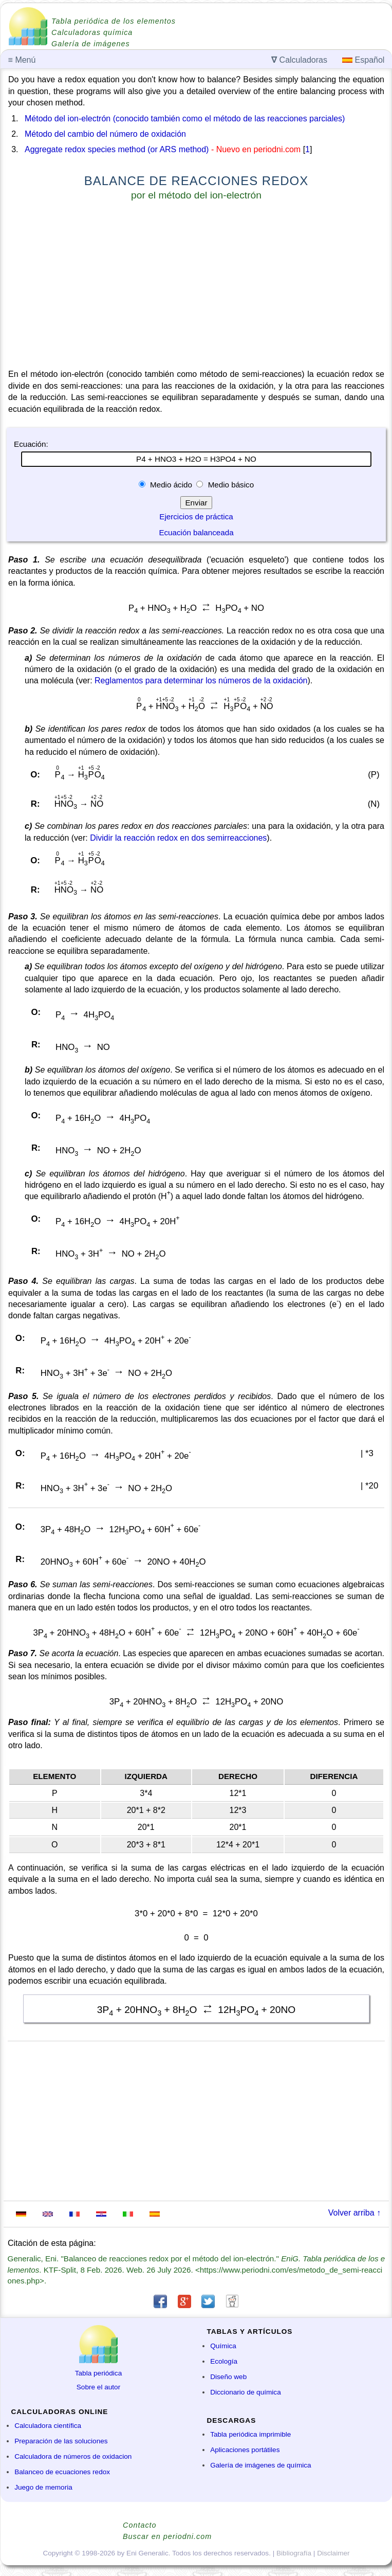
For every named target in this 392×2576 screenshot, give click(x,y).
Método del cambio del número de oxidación (105, 134)
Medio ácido (171, 484)
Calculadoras (299, 60)
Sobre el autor (98, 2387)
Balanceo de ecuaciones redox (62, 2472)
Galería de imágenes (90, 44)
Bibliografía (293, 2553)
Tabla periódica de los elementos (113, 21)
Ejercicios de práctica (196, 516)
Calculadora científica (47, 2425)
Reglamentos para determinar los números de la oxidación (201, 680)
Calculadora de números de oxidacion (73, 2456)
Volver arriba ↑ (354, 2212)
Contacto (140, 2525)
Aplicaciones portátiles (244, 2450)
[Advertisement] (196, 287)
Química (223, 2346)
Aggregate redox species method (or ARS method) (117, 149)
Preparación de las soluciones (60, 2441)
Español (363, 60)
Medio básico (230, 484)
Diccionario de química (245, 2392)
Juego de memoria (43, 2487)
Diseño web (228, 2377)
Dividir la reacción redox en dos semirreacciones (178, 837)
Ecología (223, 2361)
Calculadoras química (92, 32)
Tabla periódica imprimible (250, 2434)
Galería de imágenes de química (260, 2465)
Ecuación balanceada (196, 532)
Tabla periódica (98, 2373)
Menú (22, 60)
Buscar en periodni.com (167, 2536)
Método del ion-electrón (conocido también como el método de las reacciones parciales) (185, 118)
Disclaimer (333, 2553)
